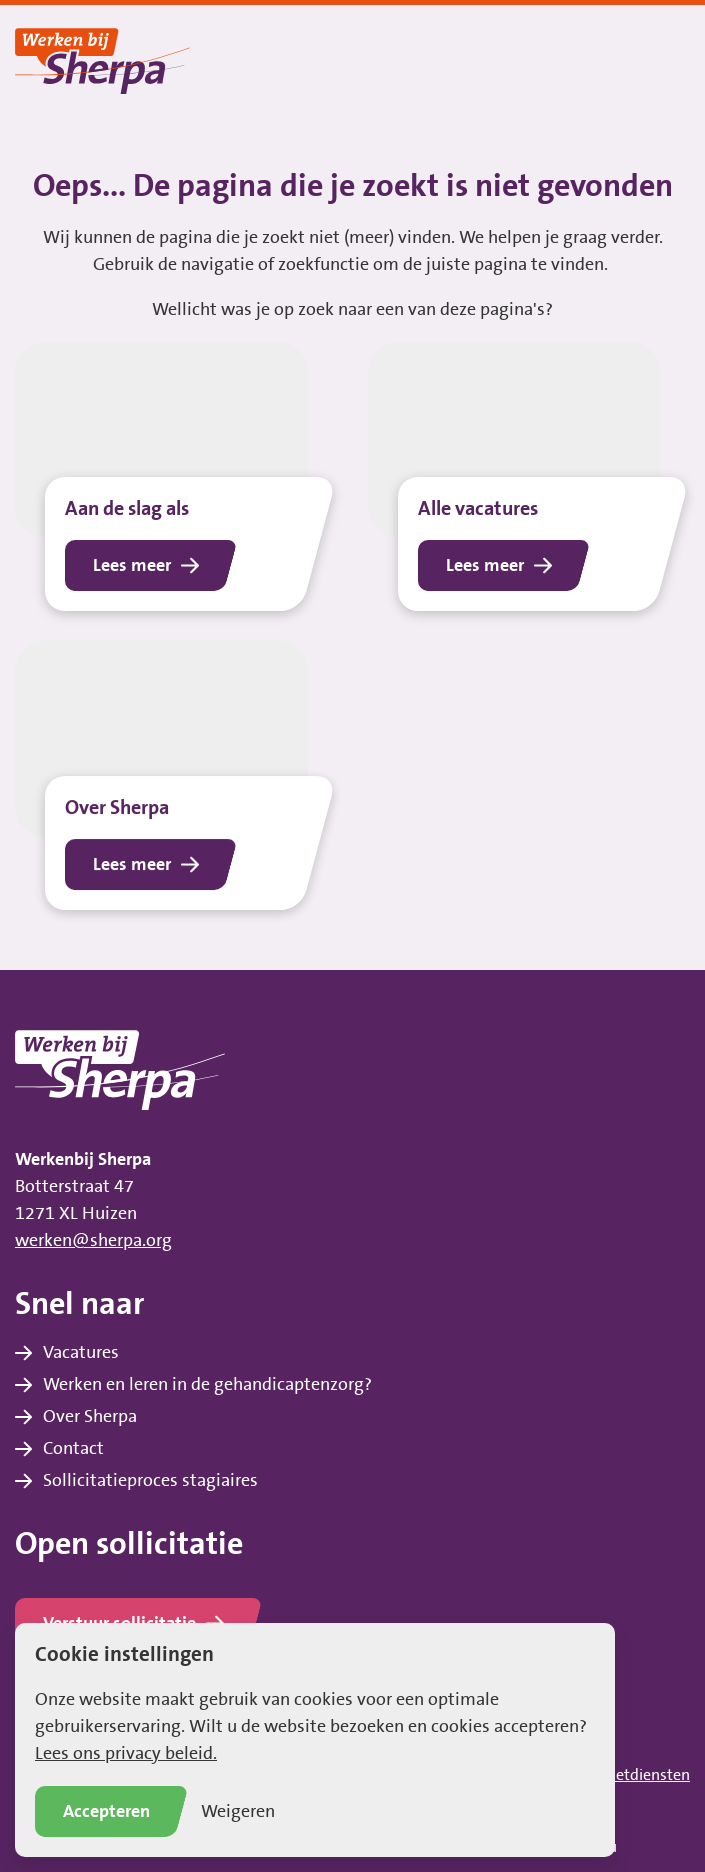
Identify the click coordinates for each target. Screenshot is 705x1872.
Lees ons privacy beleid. (126, 1754)
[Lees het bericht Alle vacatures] (529, 476)
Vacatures (81, 1353)
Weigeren (238, 1812)
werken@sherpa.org (93, 1241)
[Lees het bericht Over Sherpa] (176, 782)
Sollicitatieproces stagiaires (150, 1481)
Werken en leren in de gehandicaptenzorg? (207, 1385)
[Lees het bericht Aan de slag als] (176, 476)
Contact (73, 1449)
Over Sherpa (90, 1417)
